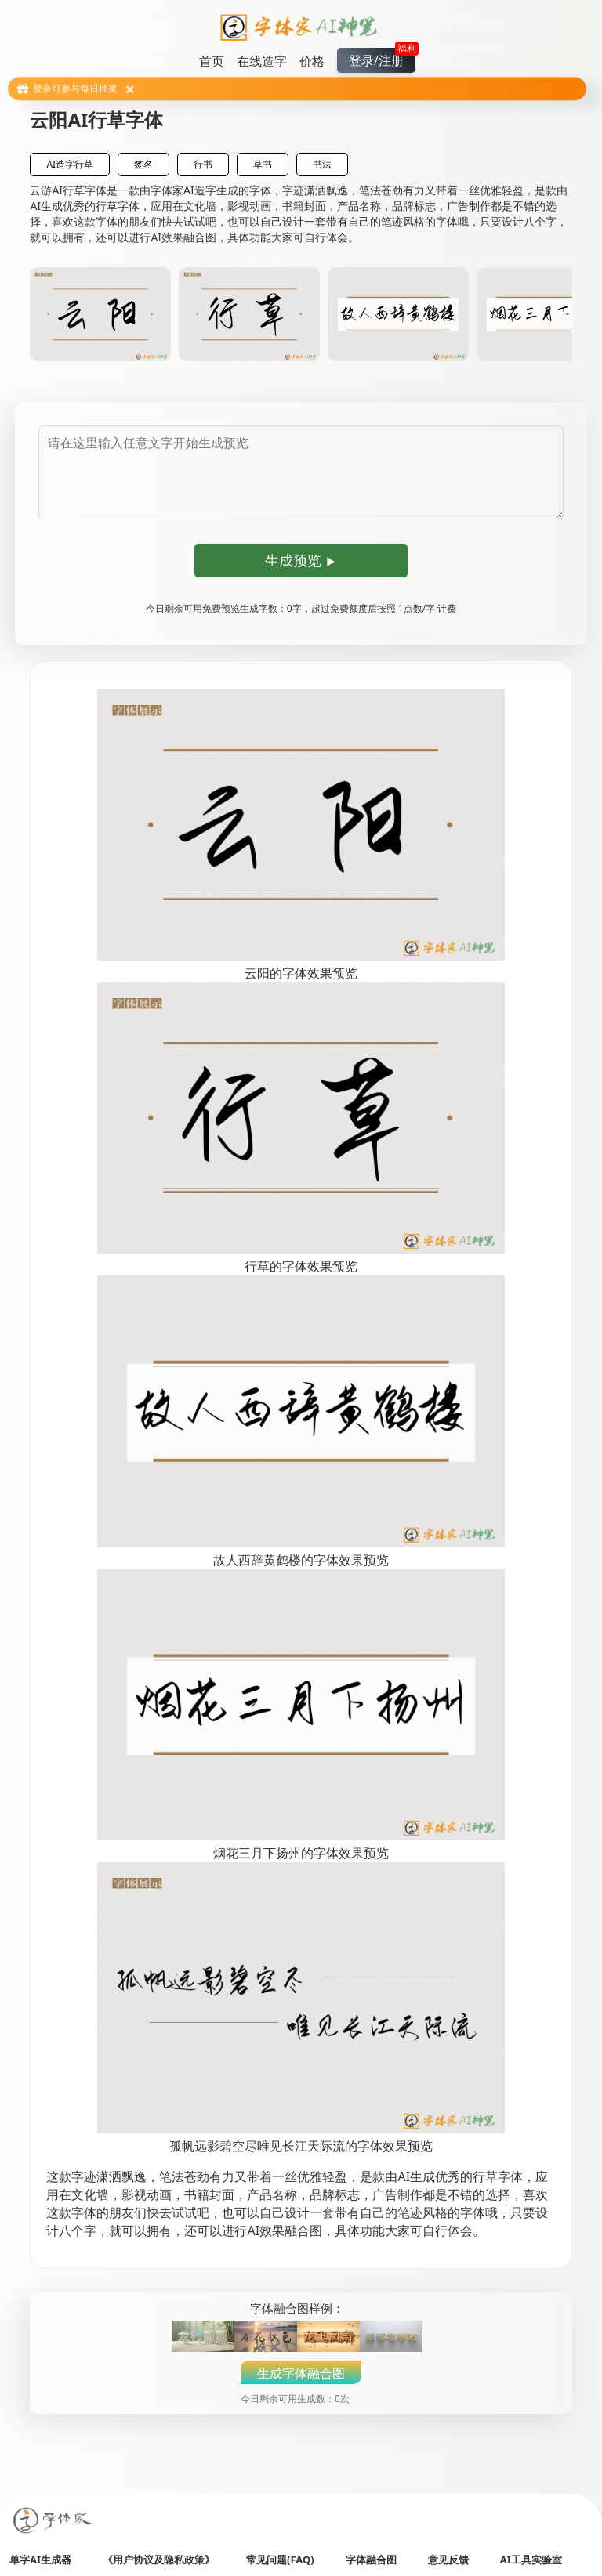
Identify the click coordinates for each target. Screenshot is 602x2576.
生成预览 (301, 560)
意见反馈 (448, 2559)
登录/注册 (382, 58)
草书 (262, 164)
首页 (211, 61)
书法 (322, 164)
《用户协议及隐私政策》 (159, 2559)
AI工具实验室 (531, 2559)
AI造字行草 (69, 164)
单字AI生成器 (40, 2559)
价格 (312, 61)
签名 (143, 164)
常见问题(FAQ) (280, 2559)
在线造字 (262, 61)
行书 (203, 164)
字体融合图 (371, 2559)
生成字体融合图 (301, 2373)
